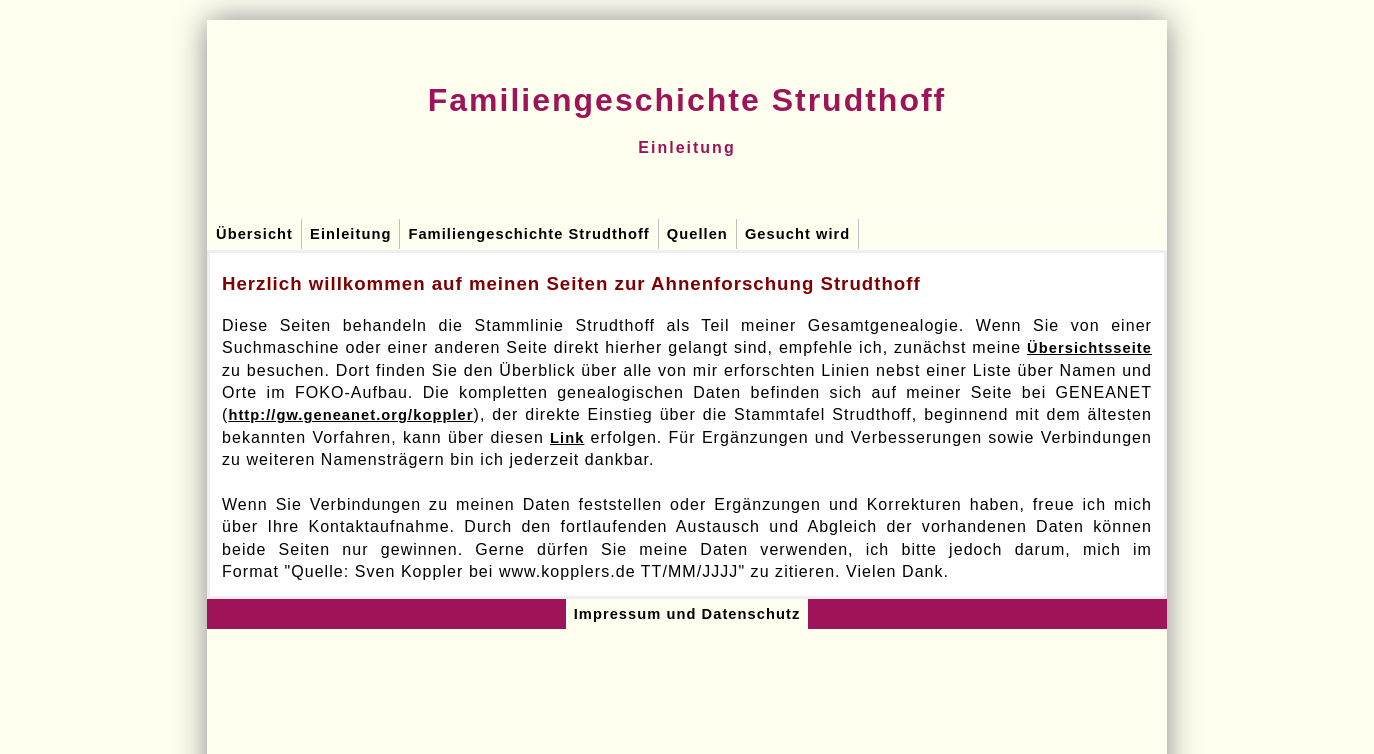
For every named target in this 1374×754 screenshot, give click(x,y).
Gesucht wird (797, 234)
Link (567, 438)
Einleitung (350, 234)
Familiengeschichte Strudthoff (528, 234)
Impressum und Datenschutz (687, 614)
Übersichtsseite (1089, 348)
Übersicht (254, 234)
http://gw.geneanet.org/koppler (350, 415)
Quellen (697, 234)
